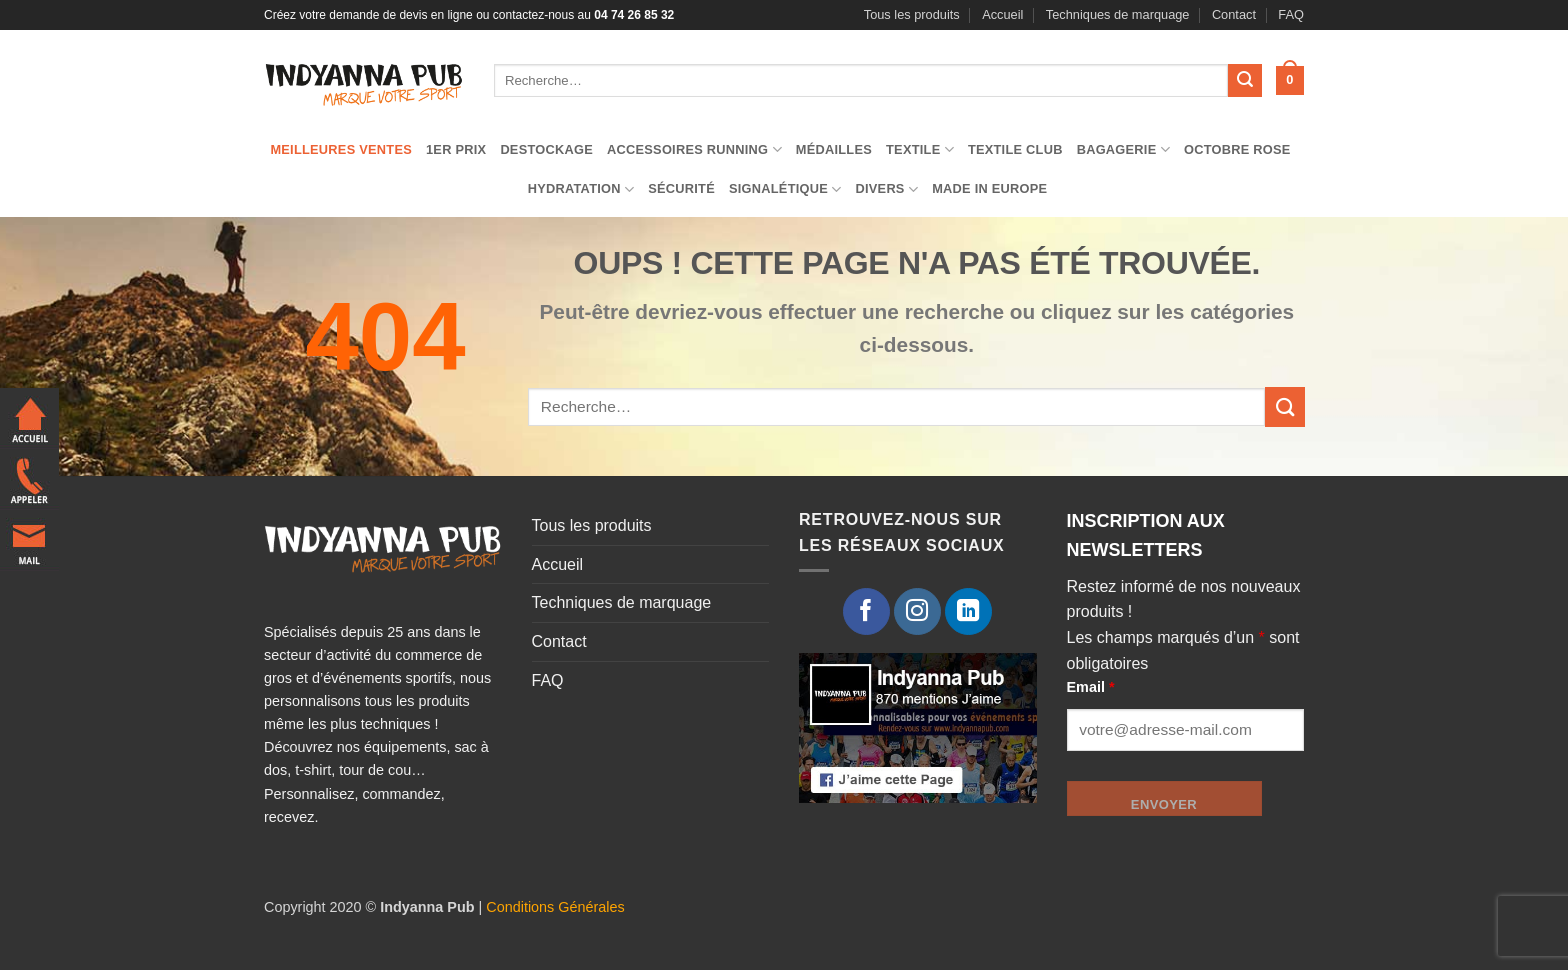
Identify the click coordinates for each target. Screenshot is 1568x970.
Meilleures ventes (341, 149)
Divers (886, 189)
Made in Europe (989, 188)
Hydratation (581, 189)
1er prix (456, 149)
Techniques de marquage (1118, 14)
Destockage (546, 149)
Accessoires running (694, 149)
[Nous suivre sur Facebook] (866, 611)
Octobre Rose (1237, 149)
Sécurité (681, 188)
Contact (1234, 14)
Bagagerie (1123, 149)
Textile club (1015, 149)
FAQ (1291, 14)
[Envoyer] (1245, 81)
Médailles (834, 149)
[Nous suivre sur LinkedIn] (968, 611)
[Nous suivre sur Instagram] (917, 611)
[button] (1290, 81)
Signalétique (785, 189)
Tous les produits (912, 14)
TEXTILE (920, 149)
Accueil (1002, 14)
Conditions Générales (555, 907)
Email (1091, 687)
